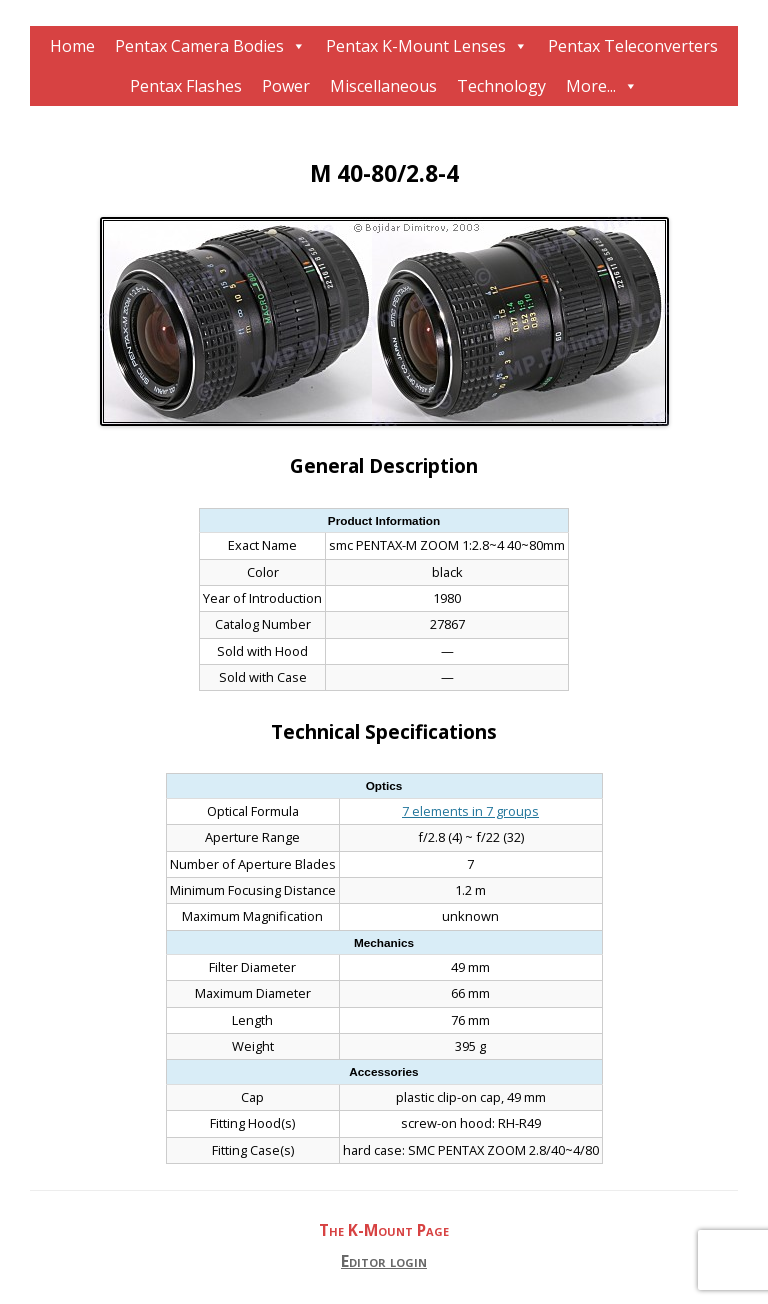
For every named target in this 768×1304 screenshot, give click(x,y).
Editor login (384, 1261)
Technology (501, 86)
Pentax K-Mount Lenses (416, 46)
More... (591, 86)
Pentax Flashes (186, 86)
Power (286, 86)
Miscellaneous (383, 86)
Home (72, 46)
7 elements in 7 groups (470, 811)
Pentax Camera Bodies (199, 46)
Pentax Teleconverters (633, 46)
